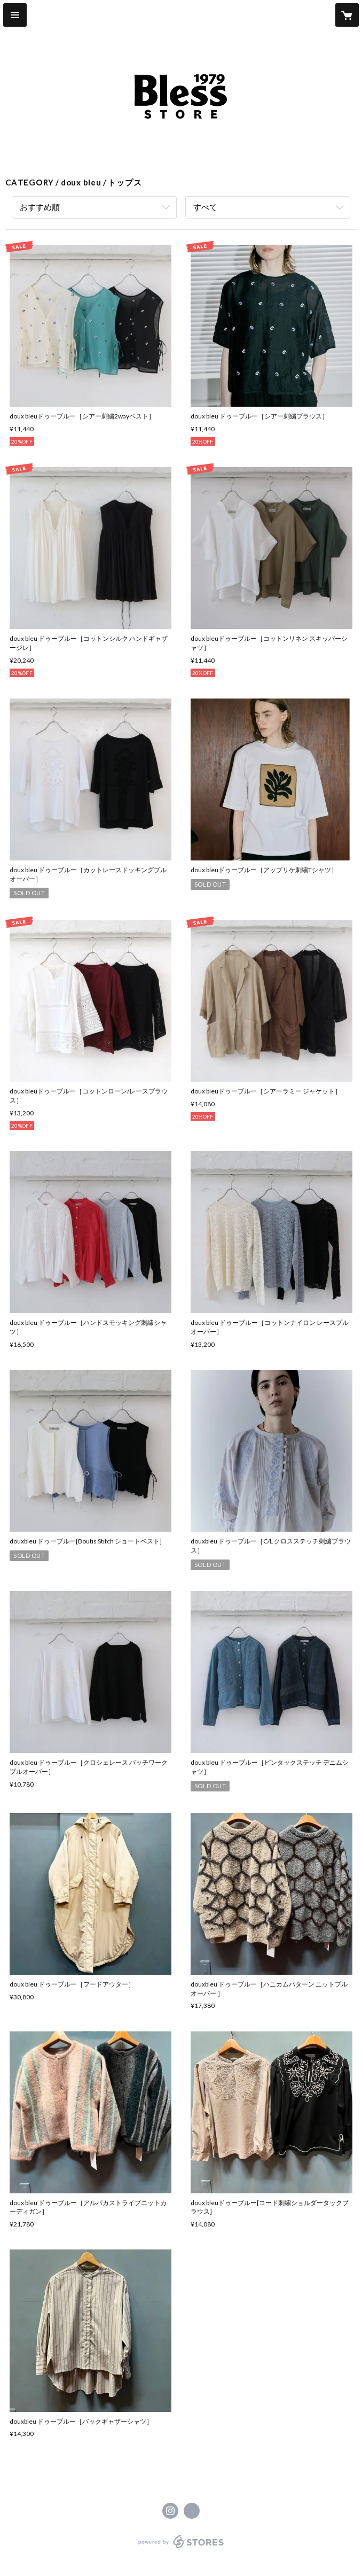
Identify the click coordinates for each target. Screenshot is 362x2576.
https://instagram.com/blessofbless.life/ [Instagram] (170, 2511)
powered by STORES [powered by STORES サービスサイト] (181, 2548)
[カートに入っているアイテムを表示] (347, 15)
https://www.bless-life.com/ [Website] (192, 2511)
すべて (205, 207)
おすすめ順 (40, 207)
